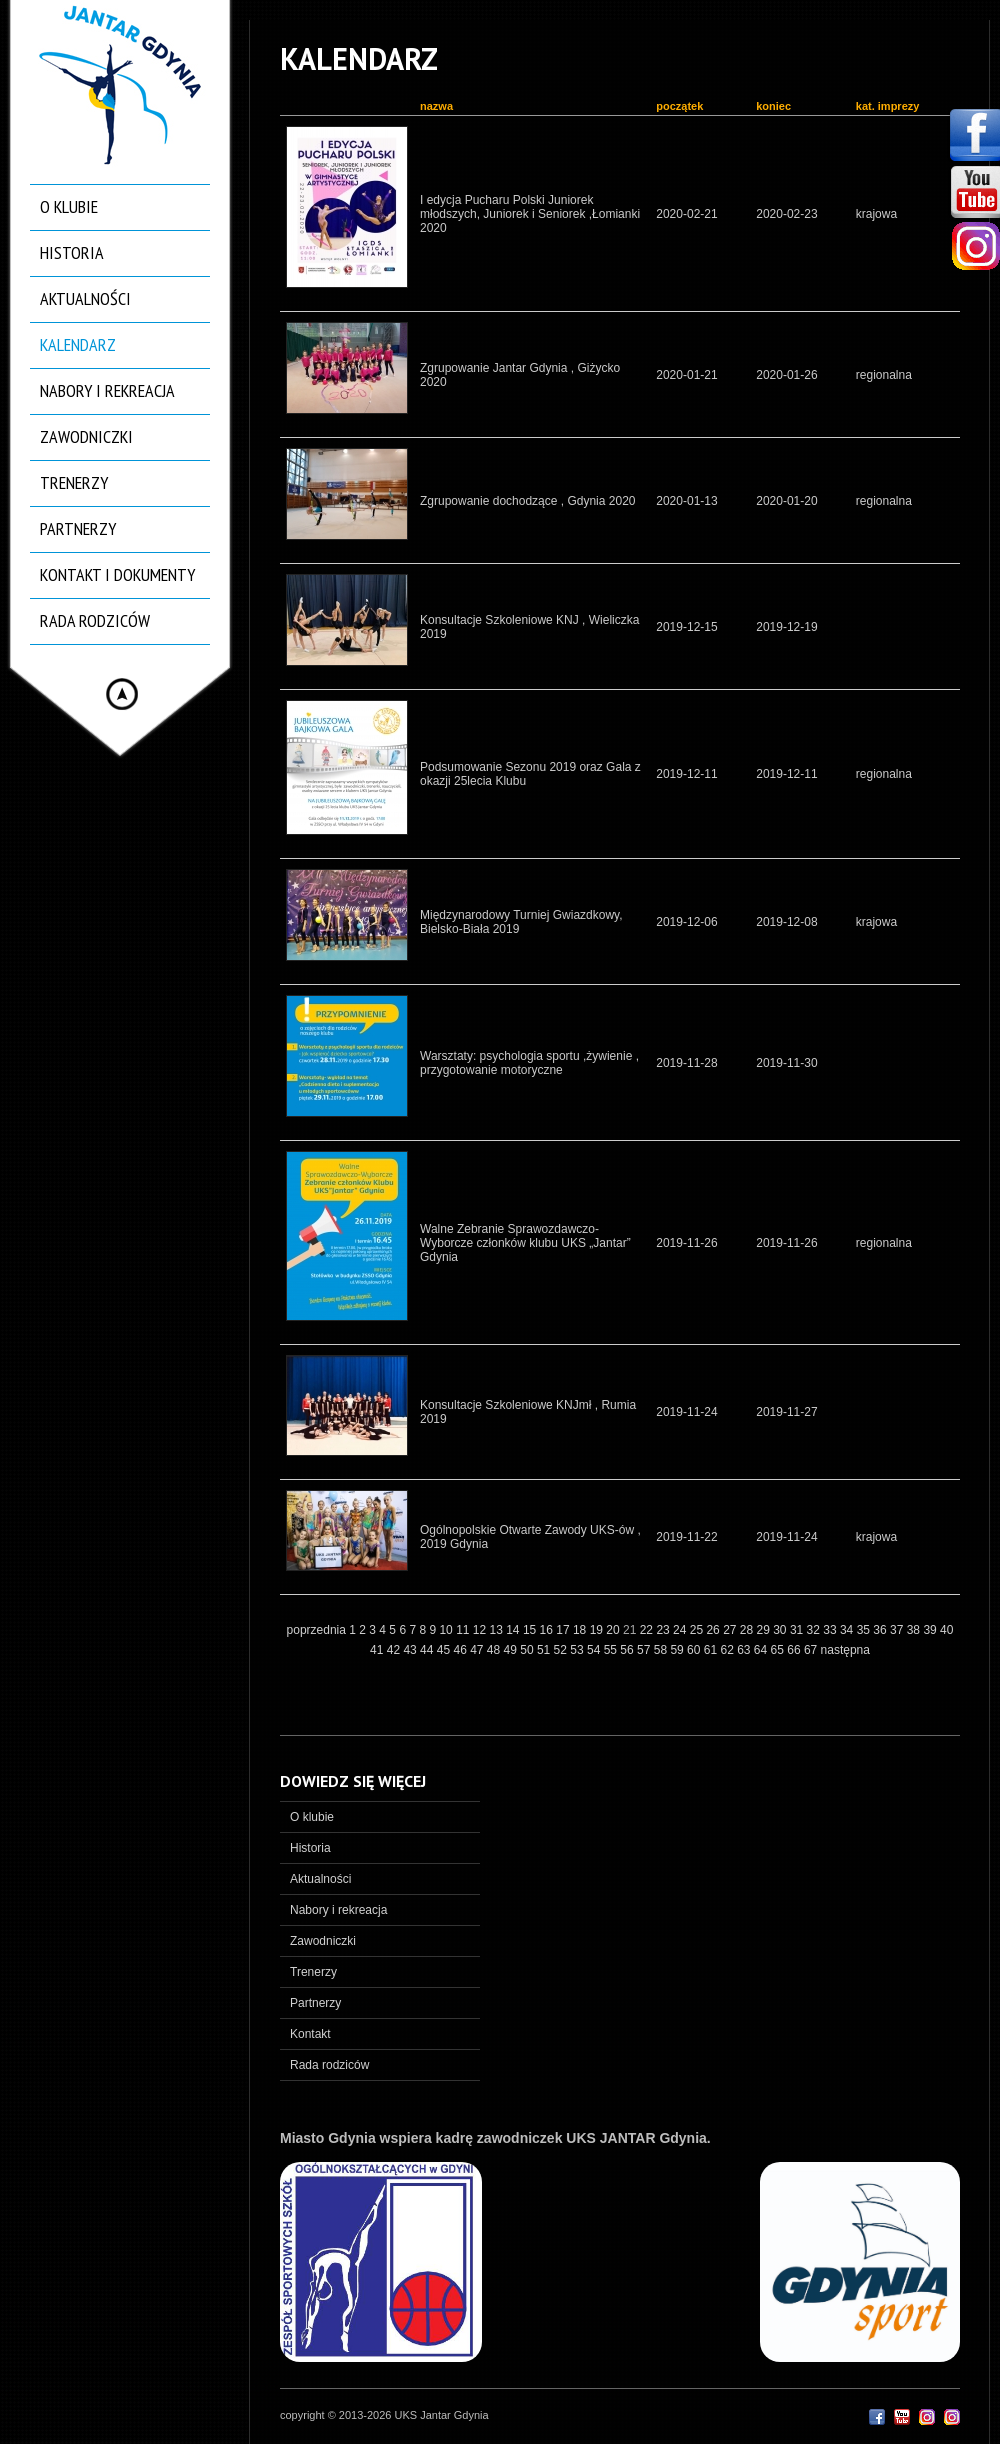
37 (898, 1630)
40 (946, 1630)
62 (728, 1650)
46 (461, 1650)
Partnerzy (78, 528)
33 (831, 1630)
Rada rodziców (95, 620)
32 (815, 1630)
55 (612, 1650)
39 (931, 1630)
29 (765, 1630)
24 (681, 1630)
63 (745, 1650)
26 (714, 1630)
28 (748, 1630)
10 (447, 1630)
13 (498, 1630)
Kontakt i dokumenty (117, 574)
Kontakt (310, 2034)
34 (848, 1630)
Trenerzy (74, 482)
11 (464, 1630)
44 (428, 1650)
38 (915, 1630)
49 (512, 1650)
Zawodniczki (86, 436)
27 (731, 1630)
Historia (72, 252)
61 (712, 1650)
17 (564, 1630)
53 (578, 1650)
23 (664, 1630)
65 (779, 1650)
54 (595, 1650)
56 (628, 1650)
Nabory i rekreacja (107, 390)
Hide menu (122, 694)
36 (881, 1630)
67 (812, 1650)
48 (495, 1650)
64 (762, 1650)
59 (678, 1650)
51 (545, 1650)
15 (531, 1630)
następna (845, 1650)
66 (795, 1650)
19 (598, 1630)
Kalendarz (78, 344)
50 (528, 1650)
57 (645, 1650)
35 (865, 1630)
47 (478, 1650)
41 (378, 1650)
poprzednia (316, 1630)
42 (395, 1650)
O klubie (69, 206)
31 (798, 1630)
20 (614, 1630)
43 (411, 1650)
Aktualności (85, 298)
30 (781, 1630)
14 (514, 1630)
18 (581, 1630)
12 (481, 1630)
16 (548, 1630)
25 (698, 1630)
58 (662, 1650)
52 (562, 1650)
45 (445, 1650)
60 (695, 1650)
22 (648, 1630)
